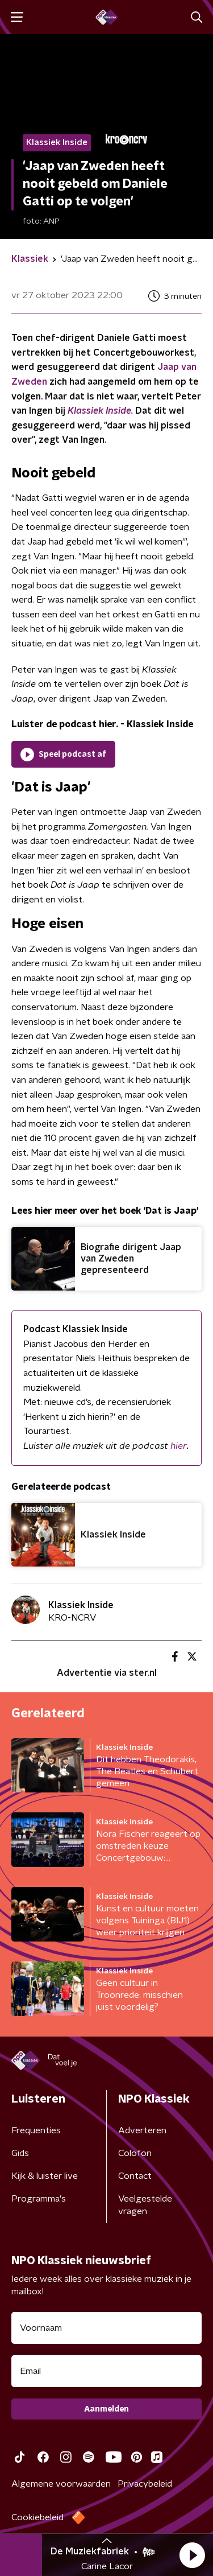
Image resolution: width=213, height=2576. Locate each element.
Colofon (135, 2153)
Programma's (38, 2198)
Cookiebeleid (37, 2517)
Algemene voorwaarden (61, 2483)
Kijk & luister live (44, 2176)
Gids (20, 2153)
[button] (192, 2555)
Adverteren (142, 2130)
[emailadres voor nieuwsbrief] (106, 2371)
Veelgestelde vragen (145, 2205)
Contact (135, 2176)
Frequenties (36, 2130)
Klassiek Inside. (100, 410)
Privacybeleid (145, 2483)
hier (178, 1445)
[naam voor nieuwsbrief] (106, 2328)
